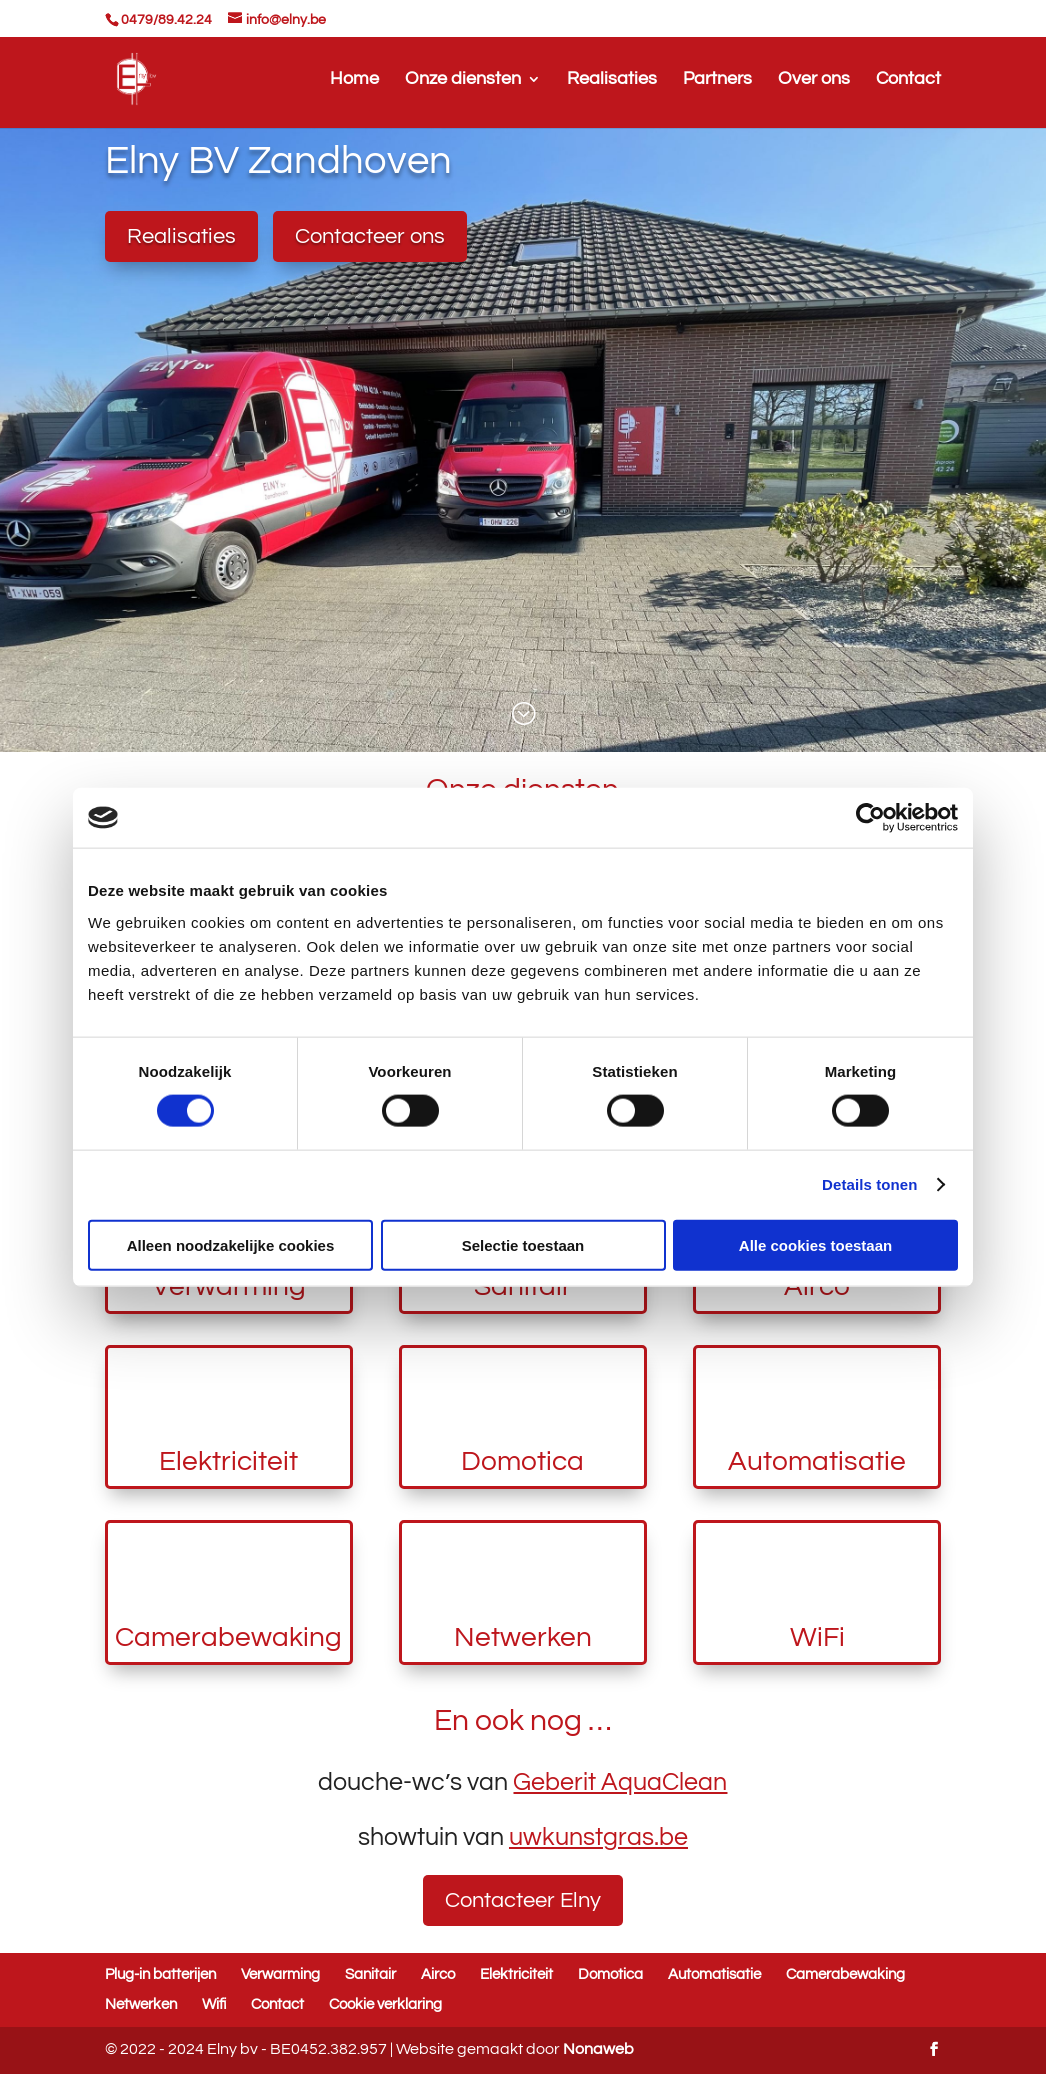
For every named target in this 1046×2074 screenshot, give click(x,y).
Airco (438, 1974)
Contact (908, 80)
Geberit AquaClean (620, 1782)
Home (354, 80)
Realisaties (612, 80)
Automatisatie (817, 1461)
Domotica (522, 1461)
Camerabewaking (228, 1637)
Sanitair (370, 1974)
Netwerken (523, 1637)
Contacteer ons (370, 236)
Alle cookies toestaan (815, 1244)
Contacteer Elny (523, 1900)
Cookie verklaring (385, 2004)
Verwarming (280, 1974)
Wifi (214, 2004)
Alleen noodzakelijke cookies (231, 1244)
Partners (717, 80)
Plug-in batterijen (160, 1974)
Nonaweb (598, 2049)
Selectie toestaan (523, 1244)
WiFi (817, 1637)
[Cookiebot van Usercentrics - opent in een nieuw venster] (870, 818)
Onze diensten (463, 80)
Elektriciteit (228, 1461)
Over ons (814, 80)
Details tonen (869, 1184)
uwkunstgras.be (598, 1837)
